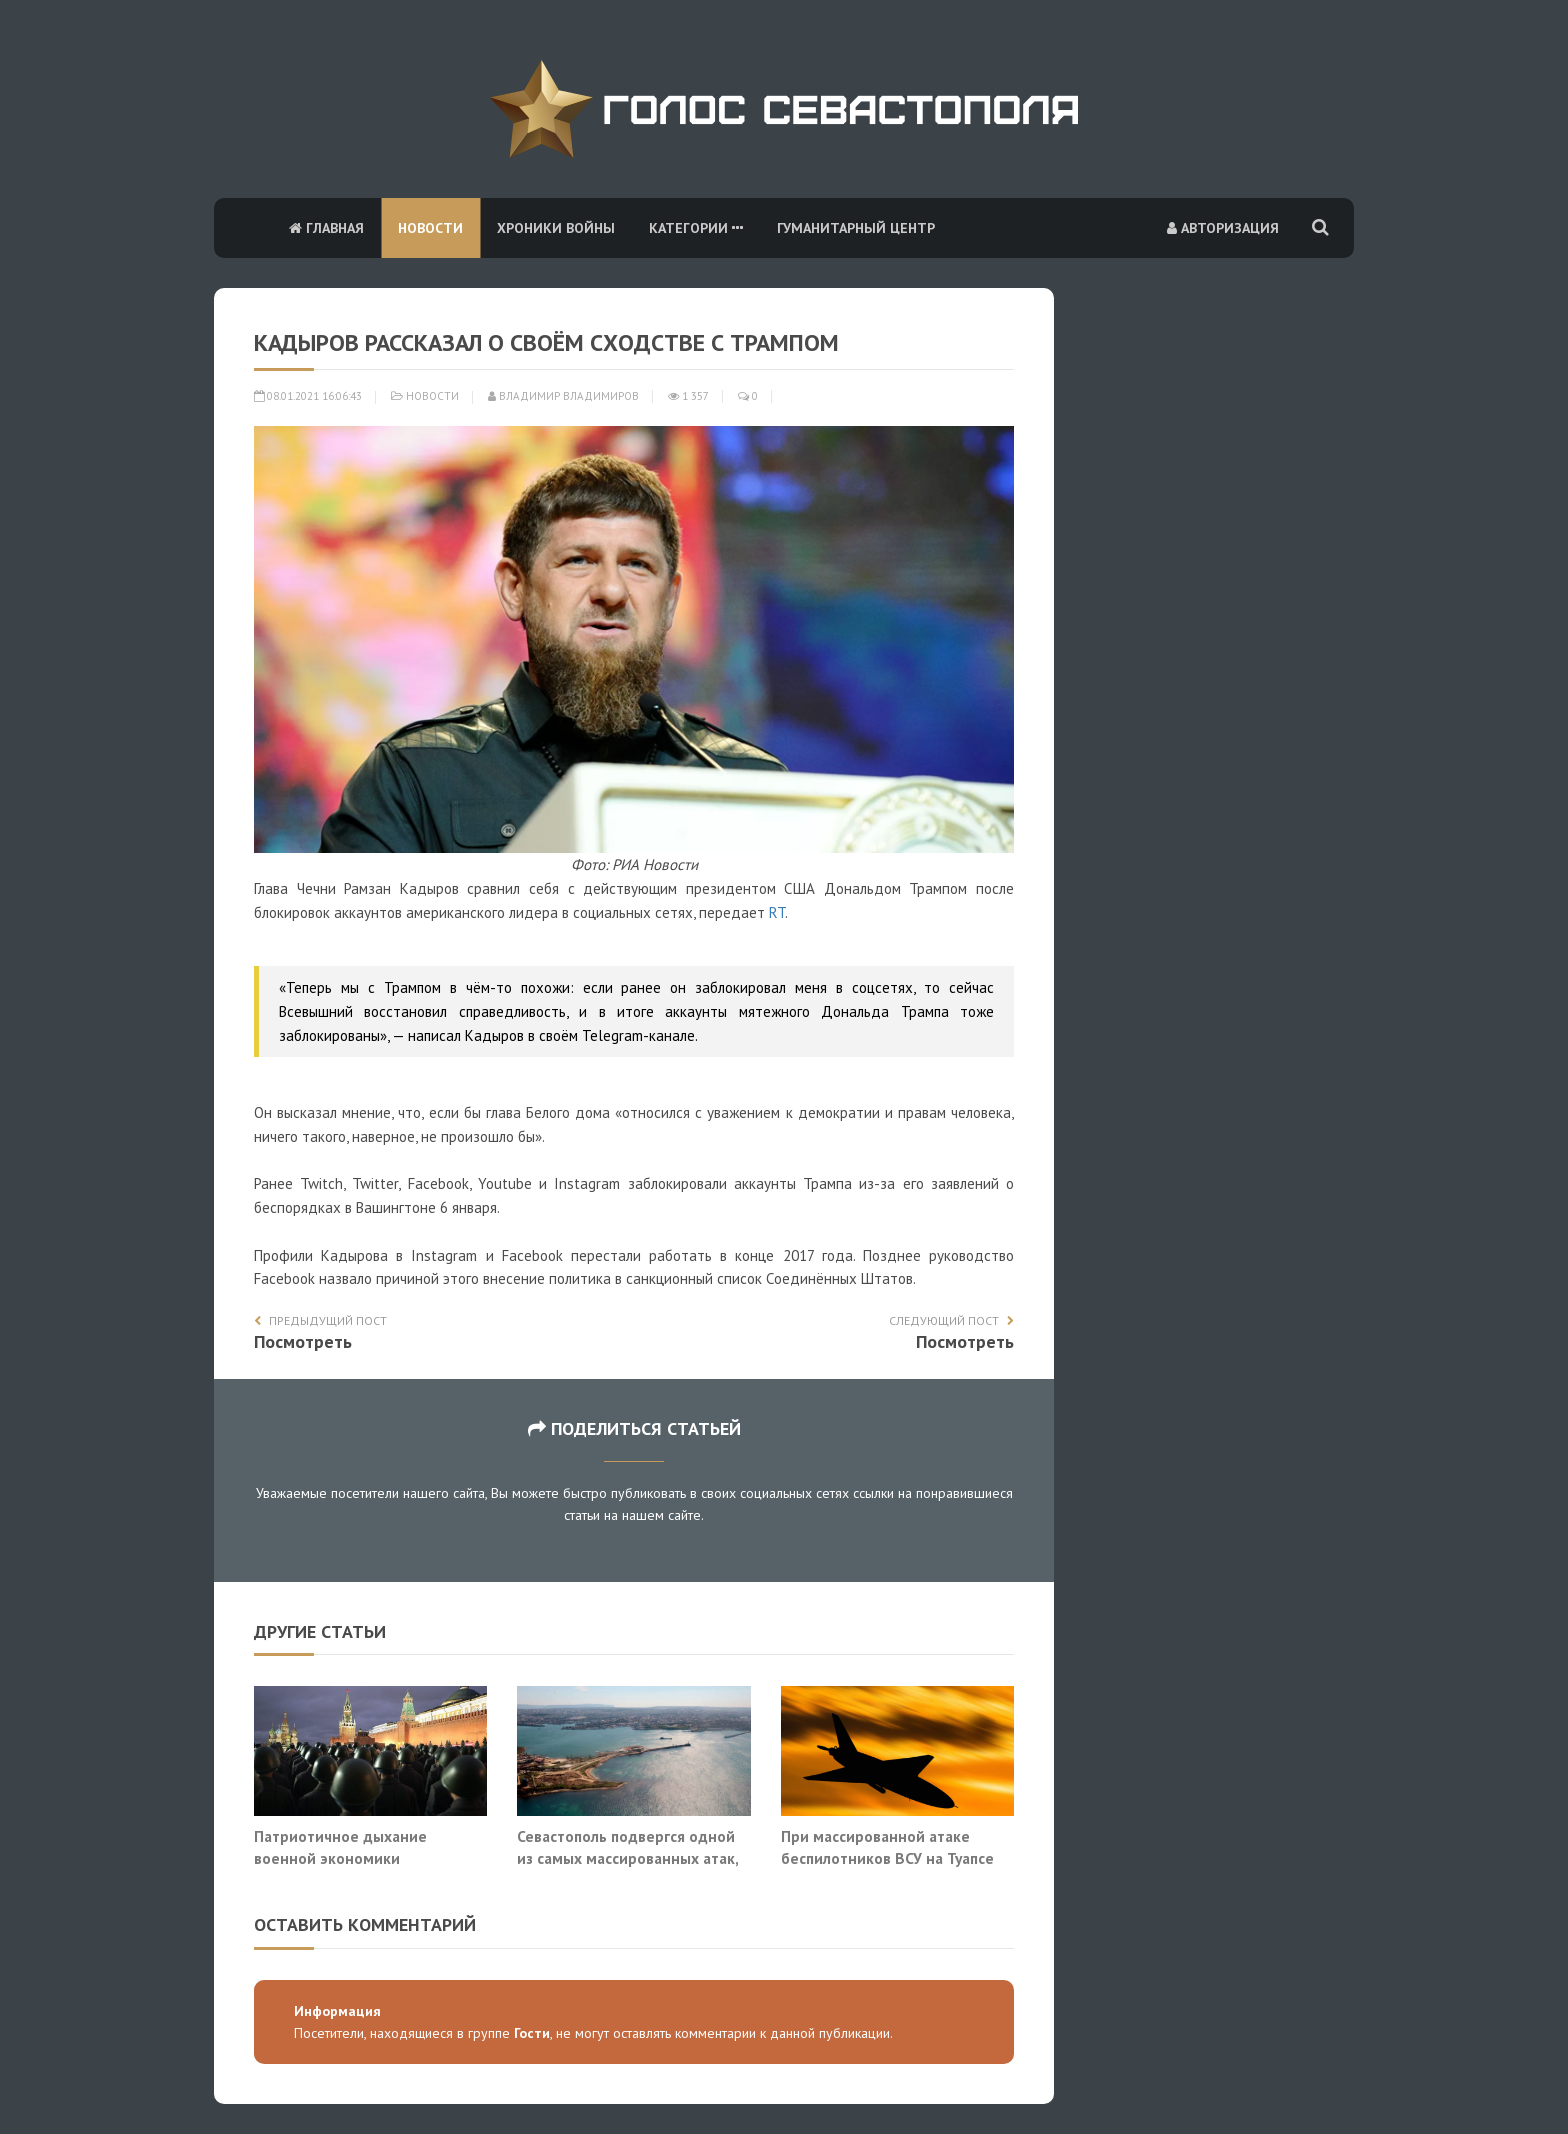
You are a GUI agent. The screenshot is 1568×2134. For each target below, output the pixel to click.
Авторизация (1223, 228)
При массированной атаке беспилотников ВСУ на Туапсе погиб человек (887, 1857)
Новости (430, 228)
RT (777, 912)
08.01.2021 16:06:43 (308, 396)
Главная (326, 228)
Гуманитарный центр (856, 228)
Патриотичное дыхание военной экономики (340, 1847)
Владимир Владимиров (563, 396)
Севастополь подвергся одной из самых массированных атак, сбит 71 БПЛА (627, 1857)
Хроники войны (556, 228)
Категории (696, 228)
